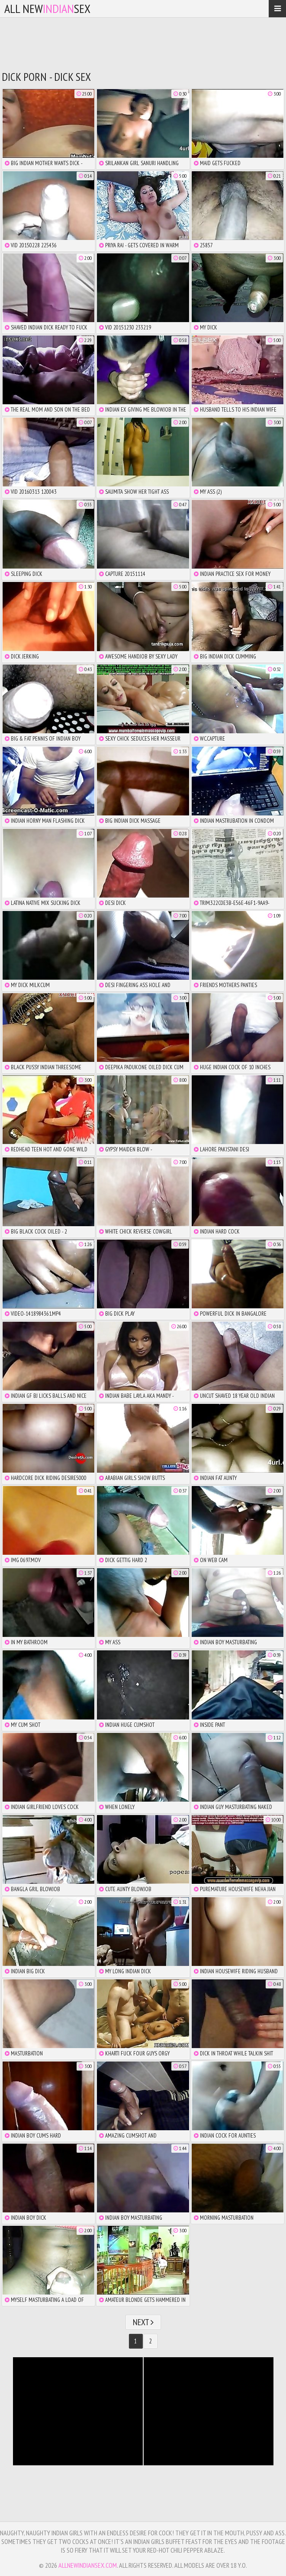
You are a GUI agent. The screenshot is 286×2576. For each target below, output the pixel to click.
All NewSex (47, 8)
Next (143, 2322)
